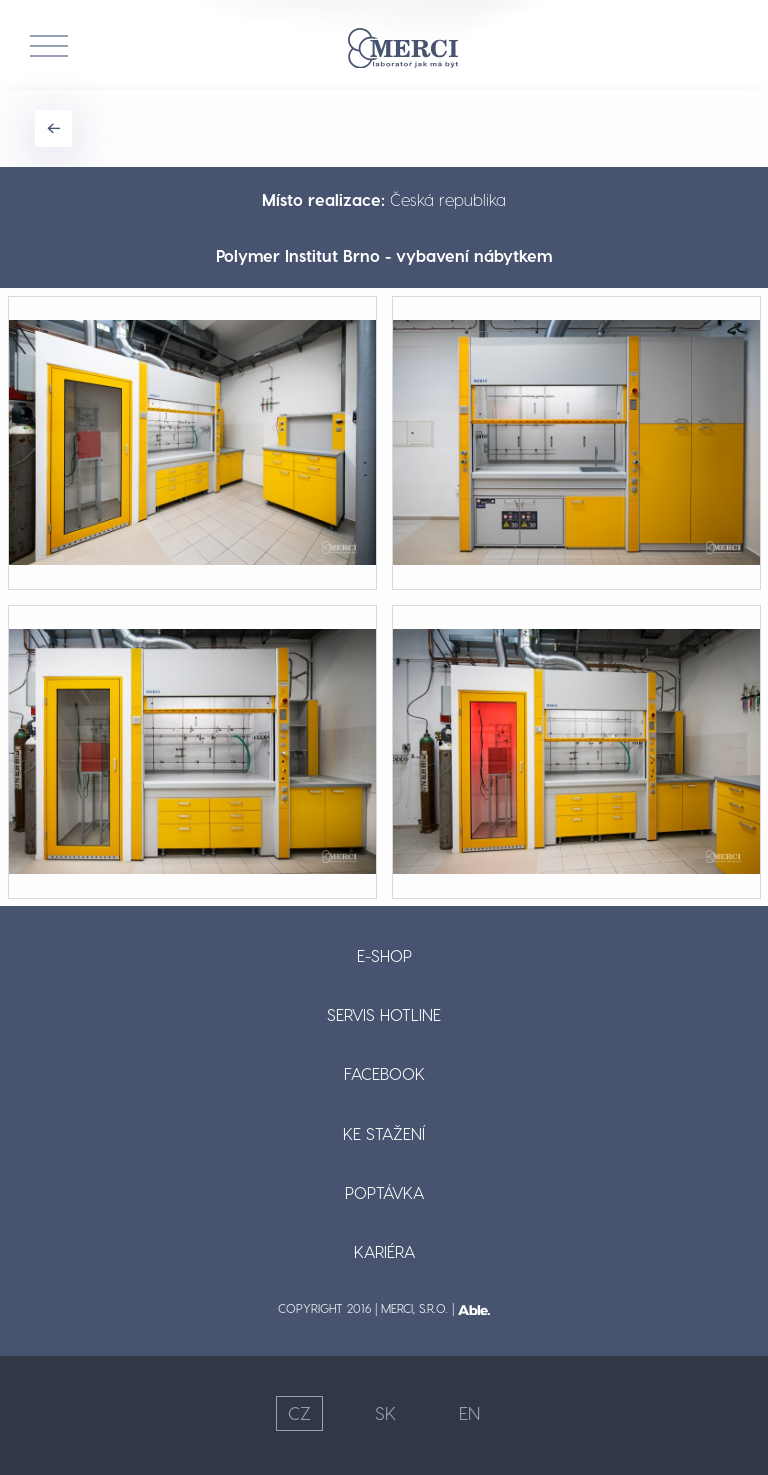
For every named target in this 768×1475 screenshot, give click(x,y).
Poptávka (384, 1192)
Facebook (384, 1073)
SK (385, 1412)
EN (469, 1412)
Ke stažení (384, 1133)
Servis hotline (384, 1014)
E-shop (384, 955)
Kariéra (384, 1251)
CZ (299, 1412)
